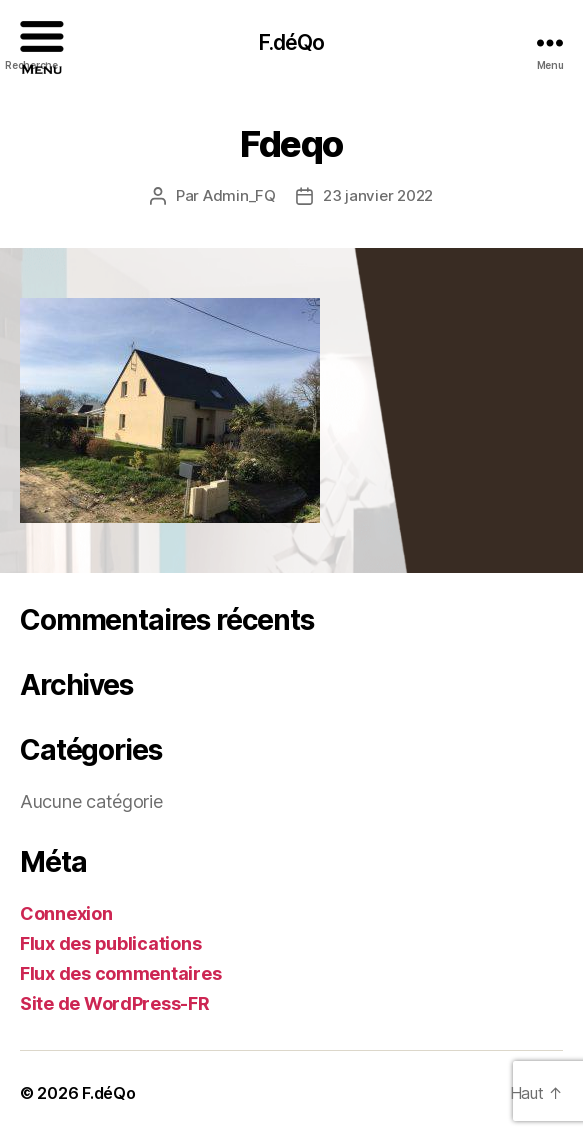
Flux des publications (110, 943)
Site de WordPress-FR (115, 1003)
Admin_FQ (239, 195)
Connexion (66, 913)
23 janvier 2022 (378, 195)
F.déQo (108, 1093)
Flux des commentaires (120, 973)
